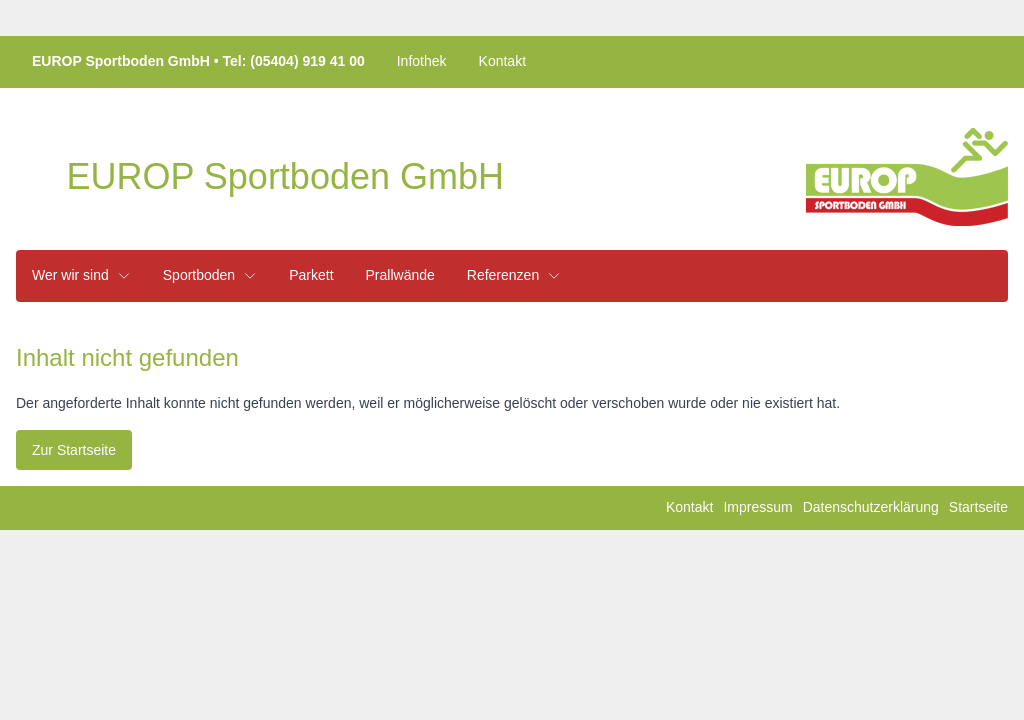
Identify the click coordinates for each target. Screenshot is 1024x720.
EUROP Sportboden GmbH (285, 177)
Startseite (978, 507)
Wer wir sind (81, 275)
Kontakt (502, 61)
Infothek (422, 61)
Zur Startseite (74, 450)
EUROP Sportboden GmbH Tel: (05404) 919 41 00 (198, 61)
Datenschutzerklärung (871, 507)
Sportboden (210, 275)
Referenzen (514, 275)
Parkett (311, 275)
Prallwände (400, 275)
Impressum (757, 507)
